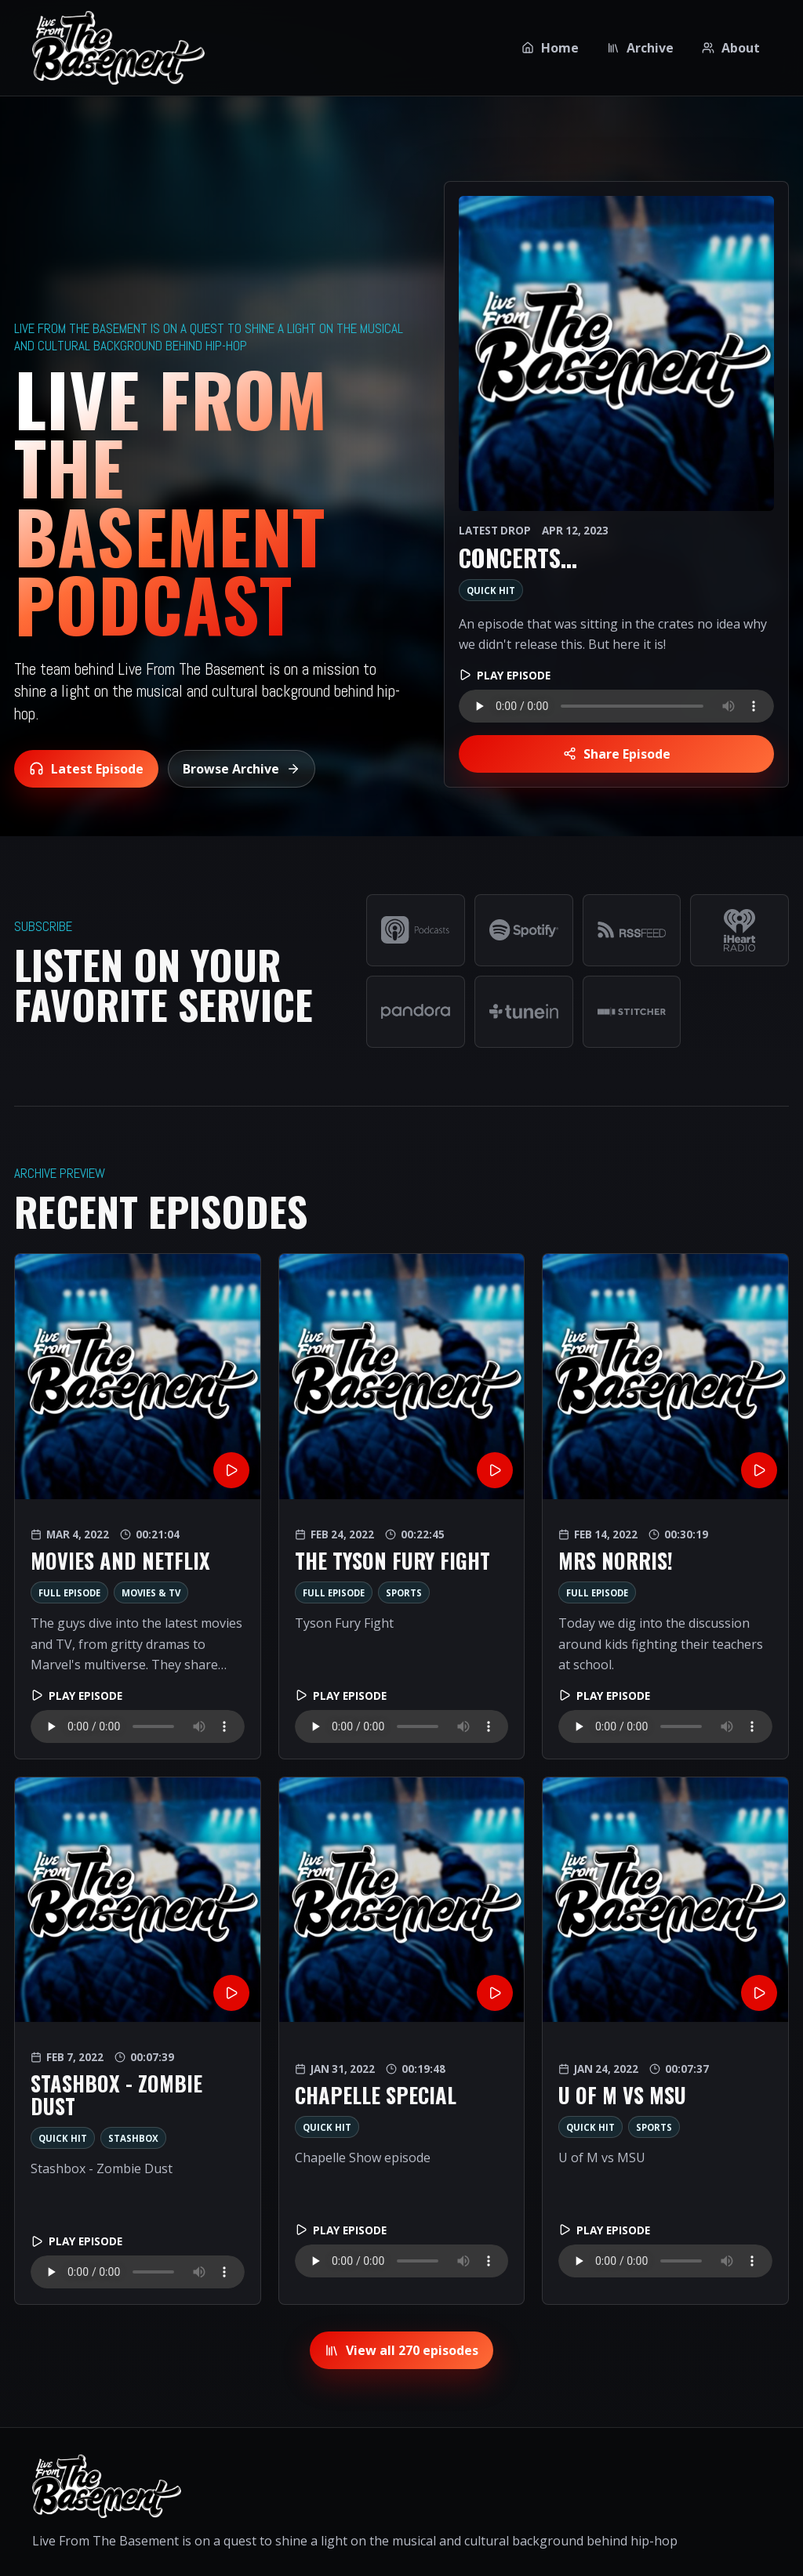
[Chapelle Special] (402, 1900)
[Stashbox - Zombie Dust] (137, 1900)
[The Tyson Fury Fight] (402, 1376)
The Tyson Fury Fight (392, 1560)
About (731, 47)
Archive (640, 47)
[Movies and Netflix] (137, 1376)
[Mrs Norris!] (665, 1376)
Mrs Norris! (615, 1560)
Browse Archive (241, 768)
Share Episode (616, 754)
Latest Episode (86, 768)
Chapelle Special (375, 2095)
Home (550, 47)
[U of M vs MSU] (665, 1900)
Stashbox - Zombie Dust (116, 2094)
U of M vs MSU (622, 2095)
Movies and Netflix (120, 1560)
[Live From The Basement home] (118, 48)
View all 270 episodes (401, 2350)
